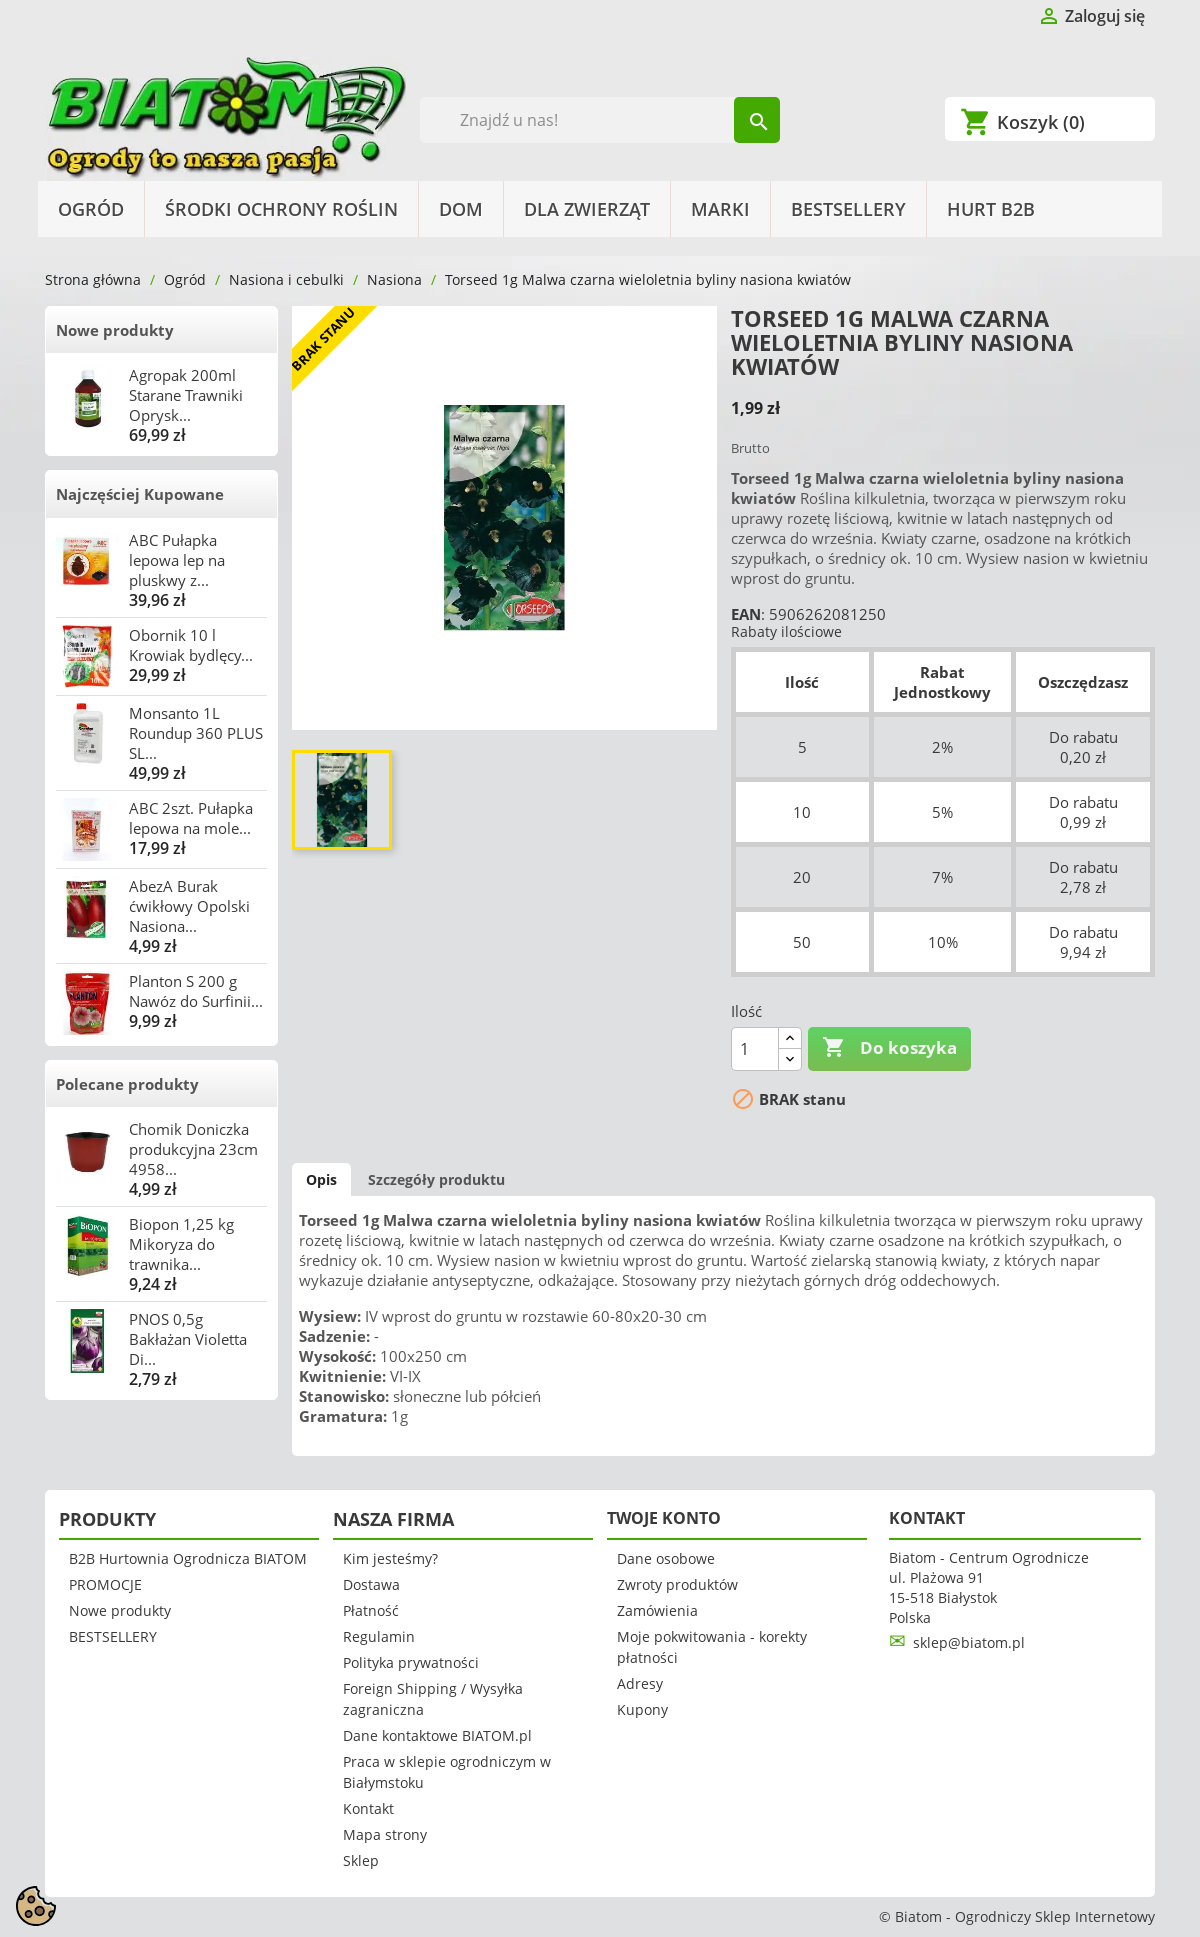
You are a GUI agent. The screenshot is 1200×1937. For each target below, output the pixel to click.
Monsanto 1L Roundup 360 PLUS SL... (196, 733)
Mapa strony (385, 1834)
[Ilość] (755, 1049)
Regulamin (379, 1636)
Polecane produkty (127, 1084)
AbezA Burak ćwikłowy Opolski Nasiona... (189, 906)
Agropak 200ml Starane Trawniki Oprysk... (186, 395)
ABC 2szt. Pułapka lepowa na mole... (191, 818)
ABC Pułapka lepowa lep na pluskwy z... (177, 560)
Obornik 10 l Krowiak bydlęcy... (191, 645)
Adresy (640, 1683)
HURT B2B (991, 209)
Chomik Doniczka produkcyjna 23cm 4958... (193, 1149)
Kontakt (368, 1808)
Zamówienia (657, 1610)
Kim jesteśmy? (390, 1558)
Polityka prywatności (411, 1662)
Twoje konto (664, 1518)
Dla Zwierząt (587, 209)
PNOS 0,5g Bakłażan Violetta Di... (188, 1339)
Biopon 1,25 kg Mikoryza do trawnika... (181, 1244)
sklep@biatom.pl (969, 1642)
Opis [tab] (321, 1179)
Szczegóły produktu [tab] (436, 1179)
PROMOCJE (105, 1584)
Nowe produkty (115, 330)
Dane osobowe (666, 1558)
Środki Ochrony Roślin (281, 209)
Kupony (642, 1709)
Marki (720, 209)
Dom (461, 209)
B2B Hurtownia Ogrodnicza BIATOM (188, 1558)
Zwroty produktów (677, 1584)
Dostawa (371, 1584)
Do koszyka (889, 1048)
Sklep (361, 1860)
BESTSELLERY (848, 209)
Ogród (91, 209)
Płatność (371, 1610)
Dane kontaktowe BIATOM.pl (437, 1735)
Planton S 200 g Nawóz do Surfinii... (196, 991)
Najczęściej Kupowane (140, 494)
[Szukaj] (600, 120)
